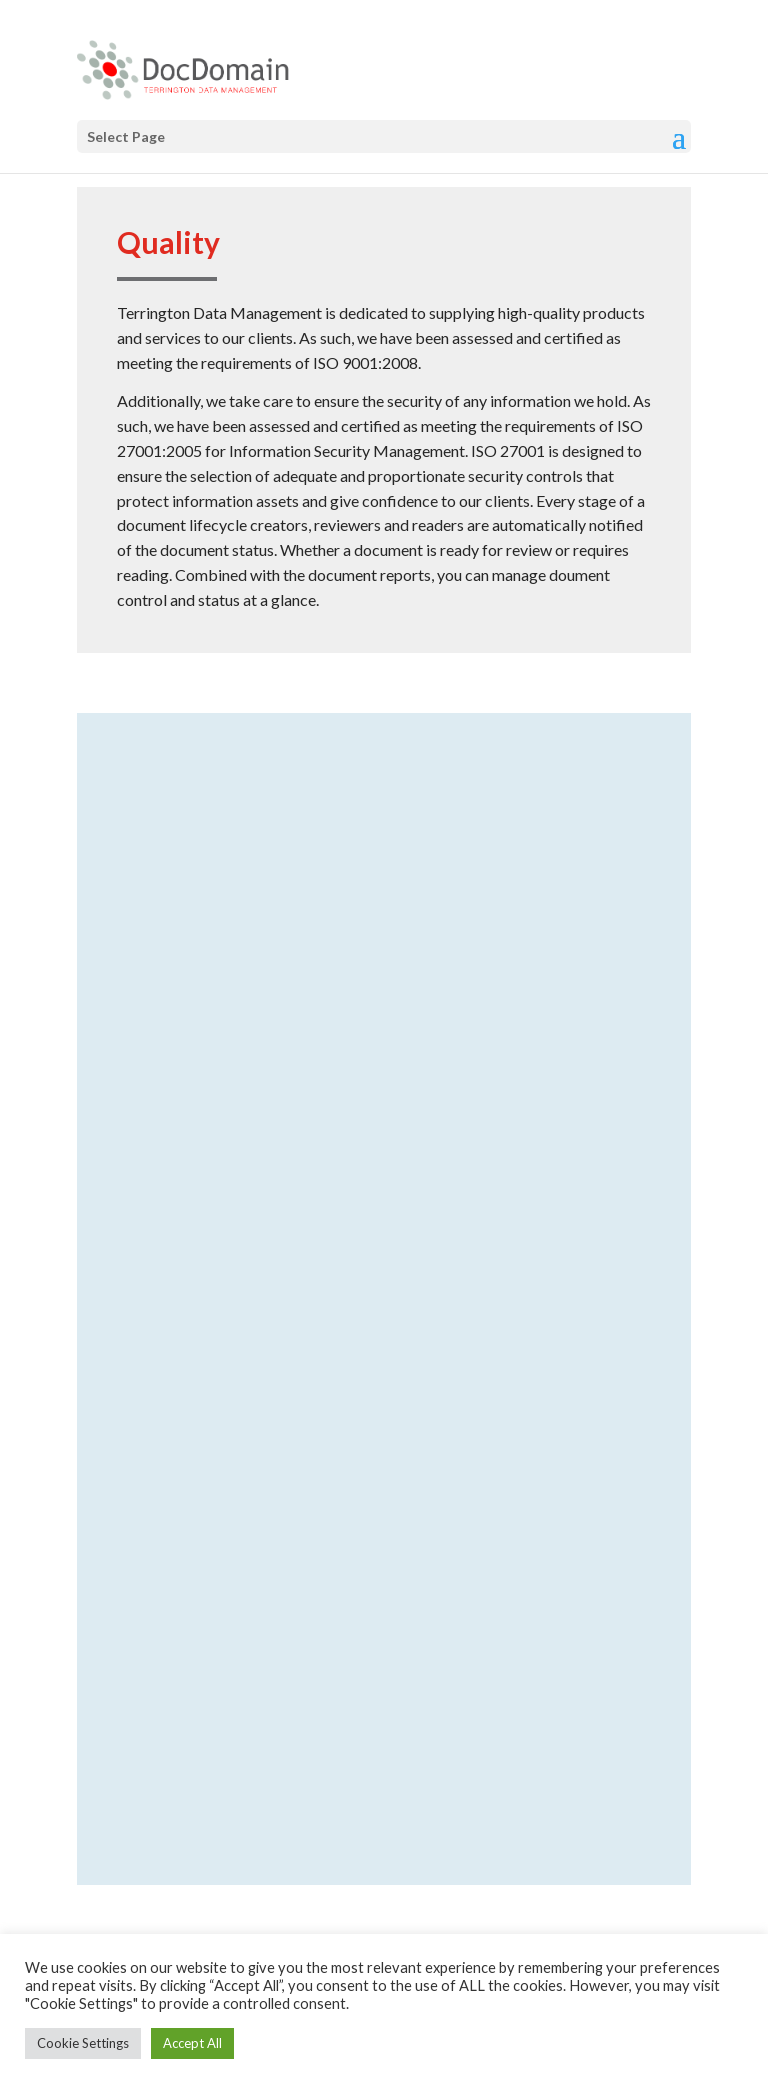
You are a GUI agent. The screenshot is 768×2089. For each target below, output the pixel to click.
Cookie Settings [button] (83, 2043)
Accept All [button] (192, 2043)
